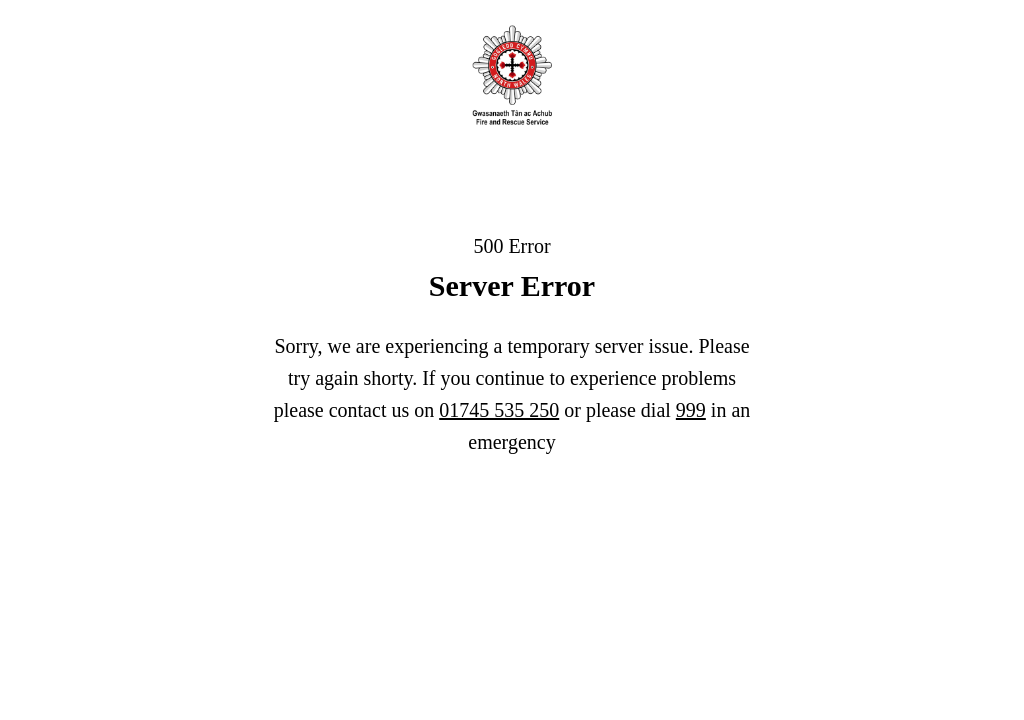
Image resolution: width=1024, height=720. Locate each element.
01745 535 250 (499, 410)
